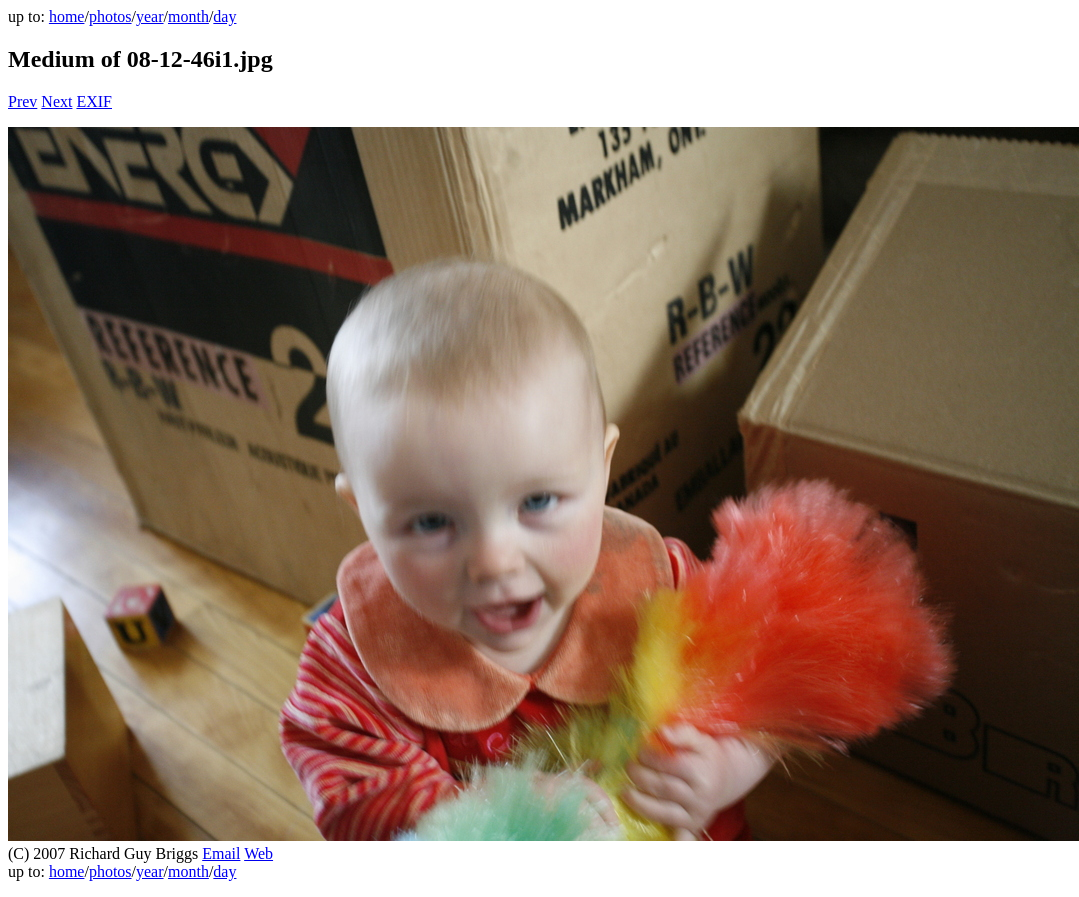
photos (110, 16)
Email (221, 853)
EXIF (94, 101)
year (150, 16)
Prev (22, 101)
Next (56, 101)
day (224, 16)
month (188, 16)
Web (258, 853)
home (67, 16)
